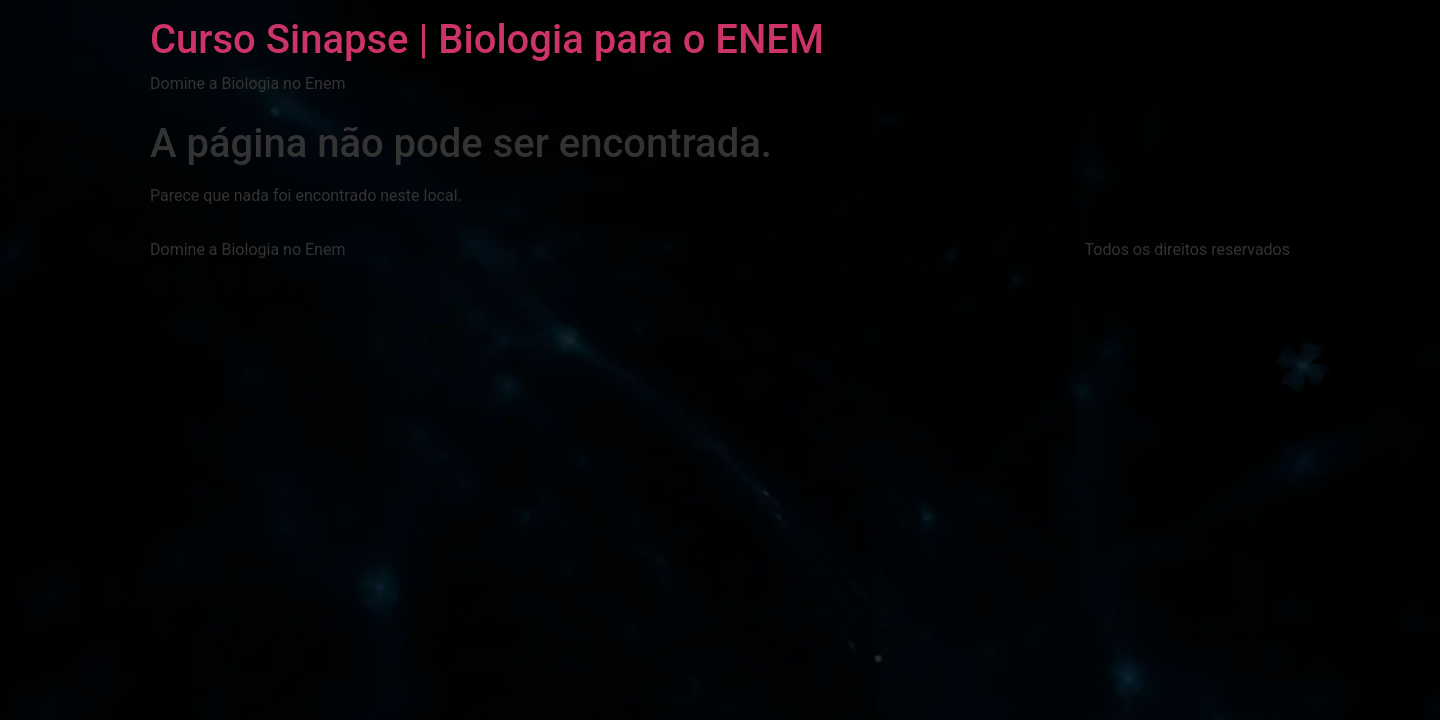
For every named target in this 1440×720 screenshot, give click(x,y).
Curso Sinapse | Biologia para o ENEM (487, 39)
